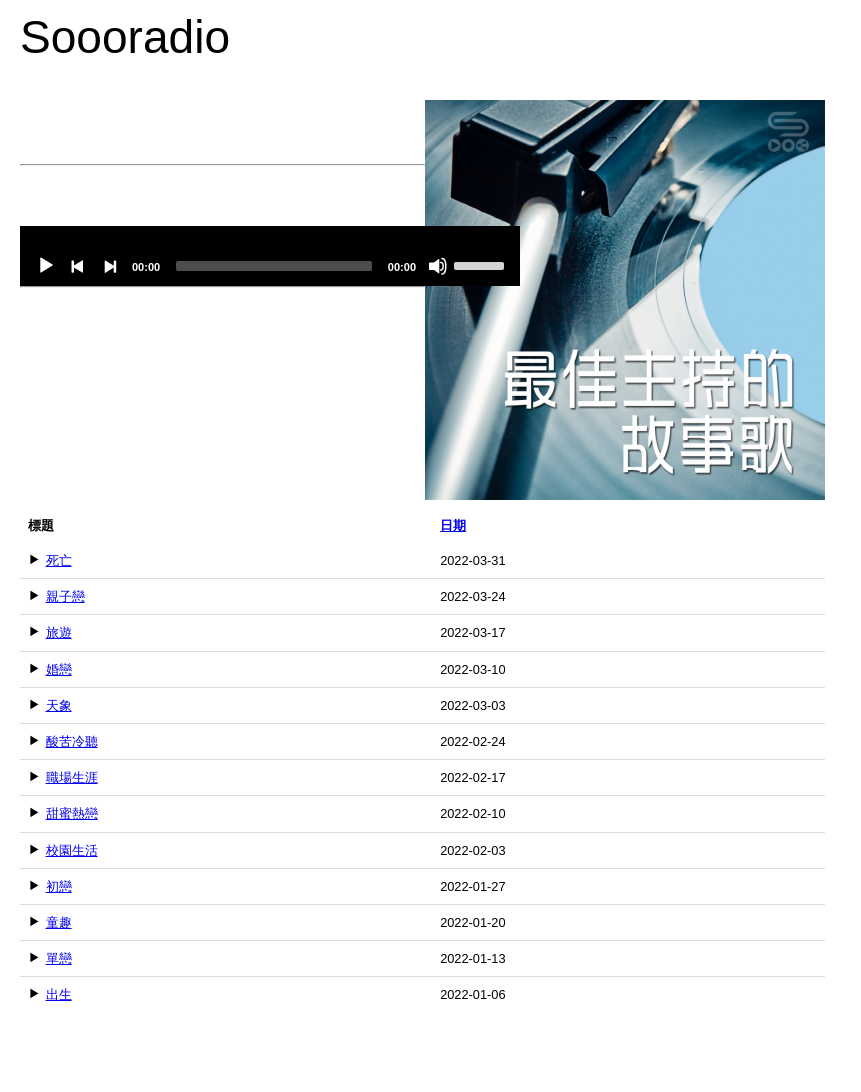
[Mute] (438, 266)
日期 (453, 525)
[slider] (274, 266)
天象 (59, 705)
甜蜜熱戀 (72, 813)
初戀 (59, 886)
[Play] (46, 266)
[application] (270, 256)
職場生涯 (72, 777)
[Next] (110, 266)
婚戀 (59, 669)
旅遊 (59, 632)
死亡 (59, 560)
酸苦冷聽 (72, 741)
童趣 (59, 922)
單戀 (59, 958)
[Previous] (78, 266)
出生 (59, 994)
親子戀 (65, 596)
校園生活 (72, 850)
